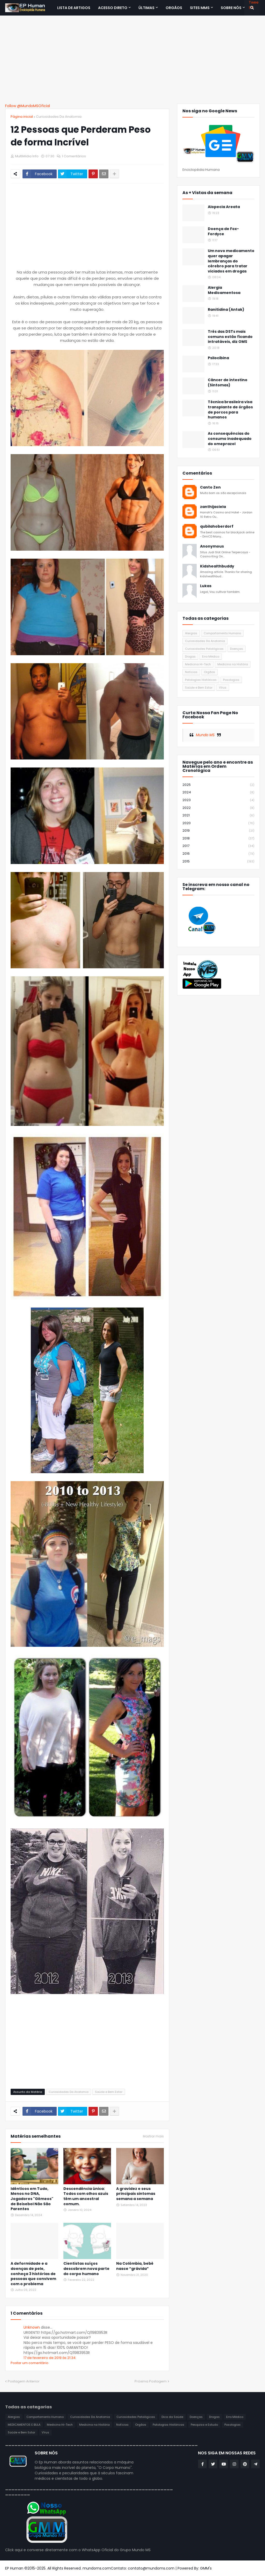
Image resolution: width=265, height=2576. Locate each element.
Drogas (190, 656)
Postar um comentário (29, 2362)
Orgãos (209, 672)
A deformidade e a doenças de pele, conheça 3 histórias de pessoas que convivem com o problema (33, 2273)
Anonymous (212, 546)
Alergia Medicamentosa (224, 290)
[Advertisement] (132, 59)
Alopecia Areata (224, 206)
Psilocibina (218, 358)
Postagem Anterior (24, 2381)
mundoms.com (97, 2568)
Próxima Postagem (151, 2381)
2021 (218, 815)
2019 (218, 830)
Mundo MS (205, 734)
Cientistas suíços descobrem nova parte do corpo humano (86, 2268)
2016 (218, 854)
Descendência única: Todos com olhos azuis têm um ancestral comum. (85, 2196)
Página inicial (22, 116)
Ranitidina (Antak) (226, 309)
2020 (218, 823)
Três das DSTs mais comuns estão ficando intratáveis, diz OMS (230, 336)
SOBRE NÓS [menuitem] (231, 7)
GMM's (206, 2568)
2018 (218, 838)
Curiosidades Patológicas (204, 649)
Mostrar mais (153, 2136)
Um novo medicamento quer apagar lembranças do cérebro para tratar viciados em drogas (231, 261)
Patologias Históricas (201, 680)
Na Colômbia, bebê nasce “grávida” (134, 2266)
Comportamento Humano (222, 633)
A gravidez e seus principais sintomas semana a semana (135, 2193)
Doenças (236, 649)
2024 (218, 792)
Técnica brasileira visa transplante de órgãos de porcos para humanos (230, 410)
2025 (218, 785)
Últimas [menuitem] (146, 7)
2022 (218, 808)
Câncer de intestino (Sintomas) (227, 383)
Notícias (191, 672)
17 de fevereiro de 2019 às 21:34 (50, 2357)
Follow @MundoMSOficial (27, 105)
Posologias (231, 680)
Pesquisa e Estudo (204, 2425)
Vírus (222, 687)
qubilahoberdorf (216, 526)
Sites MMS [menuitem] (200, 7)
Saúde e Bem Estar (108, 2092)
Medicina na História (232, 664)
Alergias (191, 633)
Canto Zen (210, 487)
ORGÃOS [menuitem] (174, 7)
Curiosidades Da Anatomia (59, 116)
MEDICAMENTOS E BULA (24, 2425)
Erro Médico (210, 656)
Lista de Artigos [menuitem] (73, 7)
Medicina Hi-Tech (198, 664)
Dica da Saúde (172, 2417)
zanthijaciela (213, 506)
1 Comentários (74, 156)
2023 (218, 800)
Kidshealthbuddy (217, 566)
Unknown (32, 2327)
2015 (218, 861)
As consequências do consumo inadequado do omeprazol (230, 438)
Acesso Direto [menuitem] (112, 7)
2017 (218, 846)
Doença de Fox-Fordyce (223, 231)
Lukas (205, 586)
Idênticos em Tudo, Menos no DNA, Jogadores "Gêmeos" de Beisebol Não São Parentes (32, 2198)
